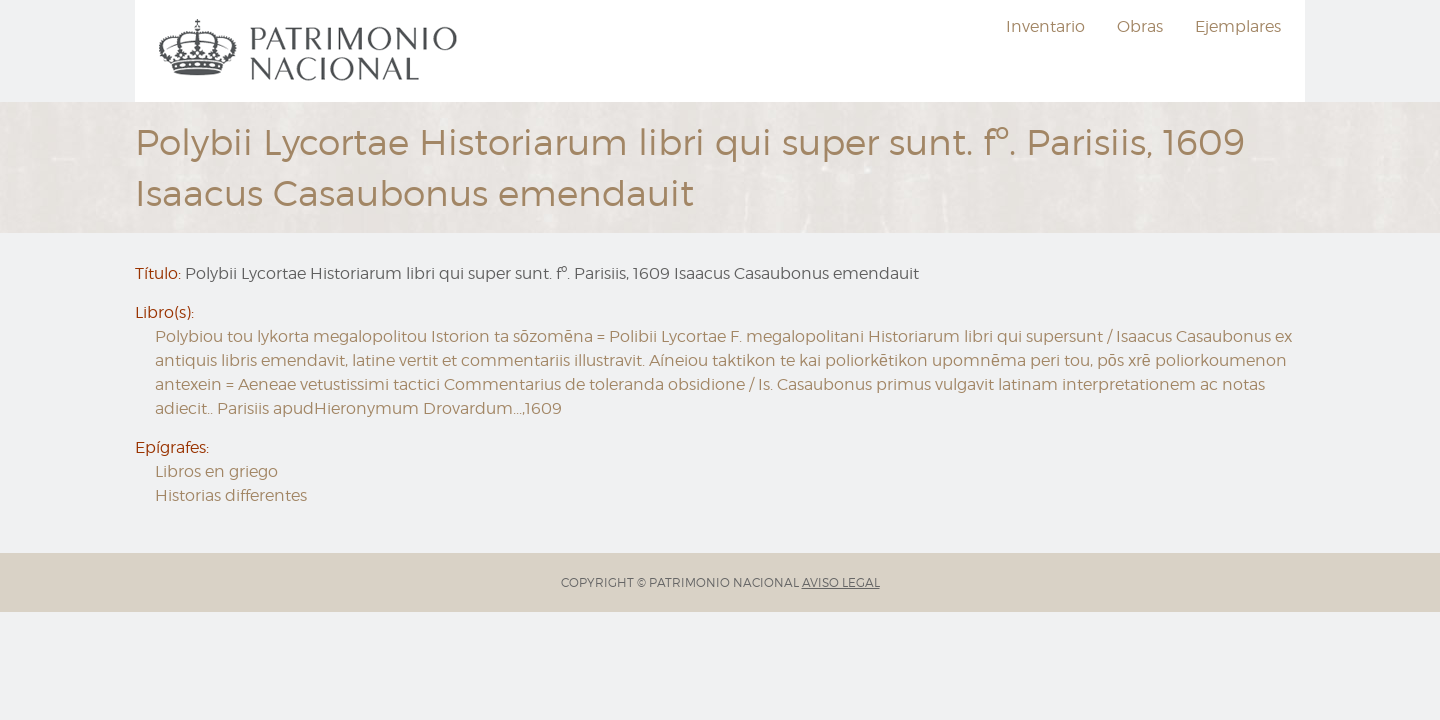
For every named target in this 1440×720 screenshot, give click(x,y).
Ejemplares (1238, 26)
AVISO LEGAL (841, 582)
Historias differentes (231, 495)
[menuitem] (311, 51)
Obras (1140, 26)
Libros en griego (216, 471)
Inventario (1045, 26)
